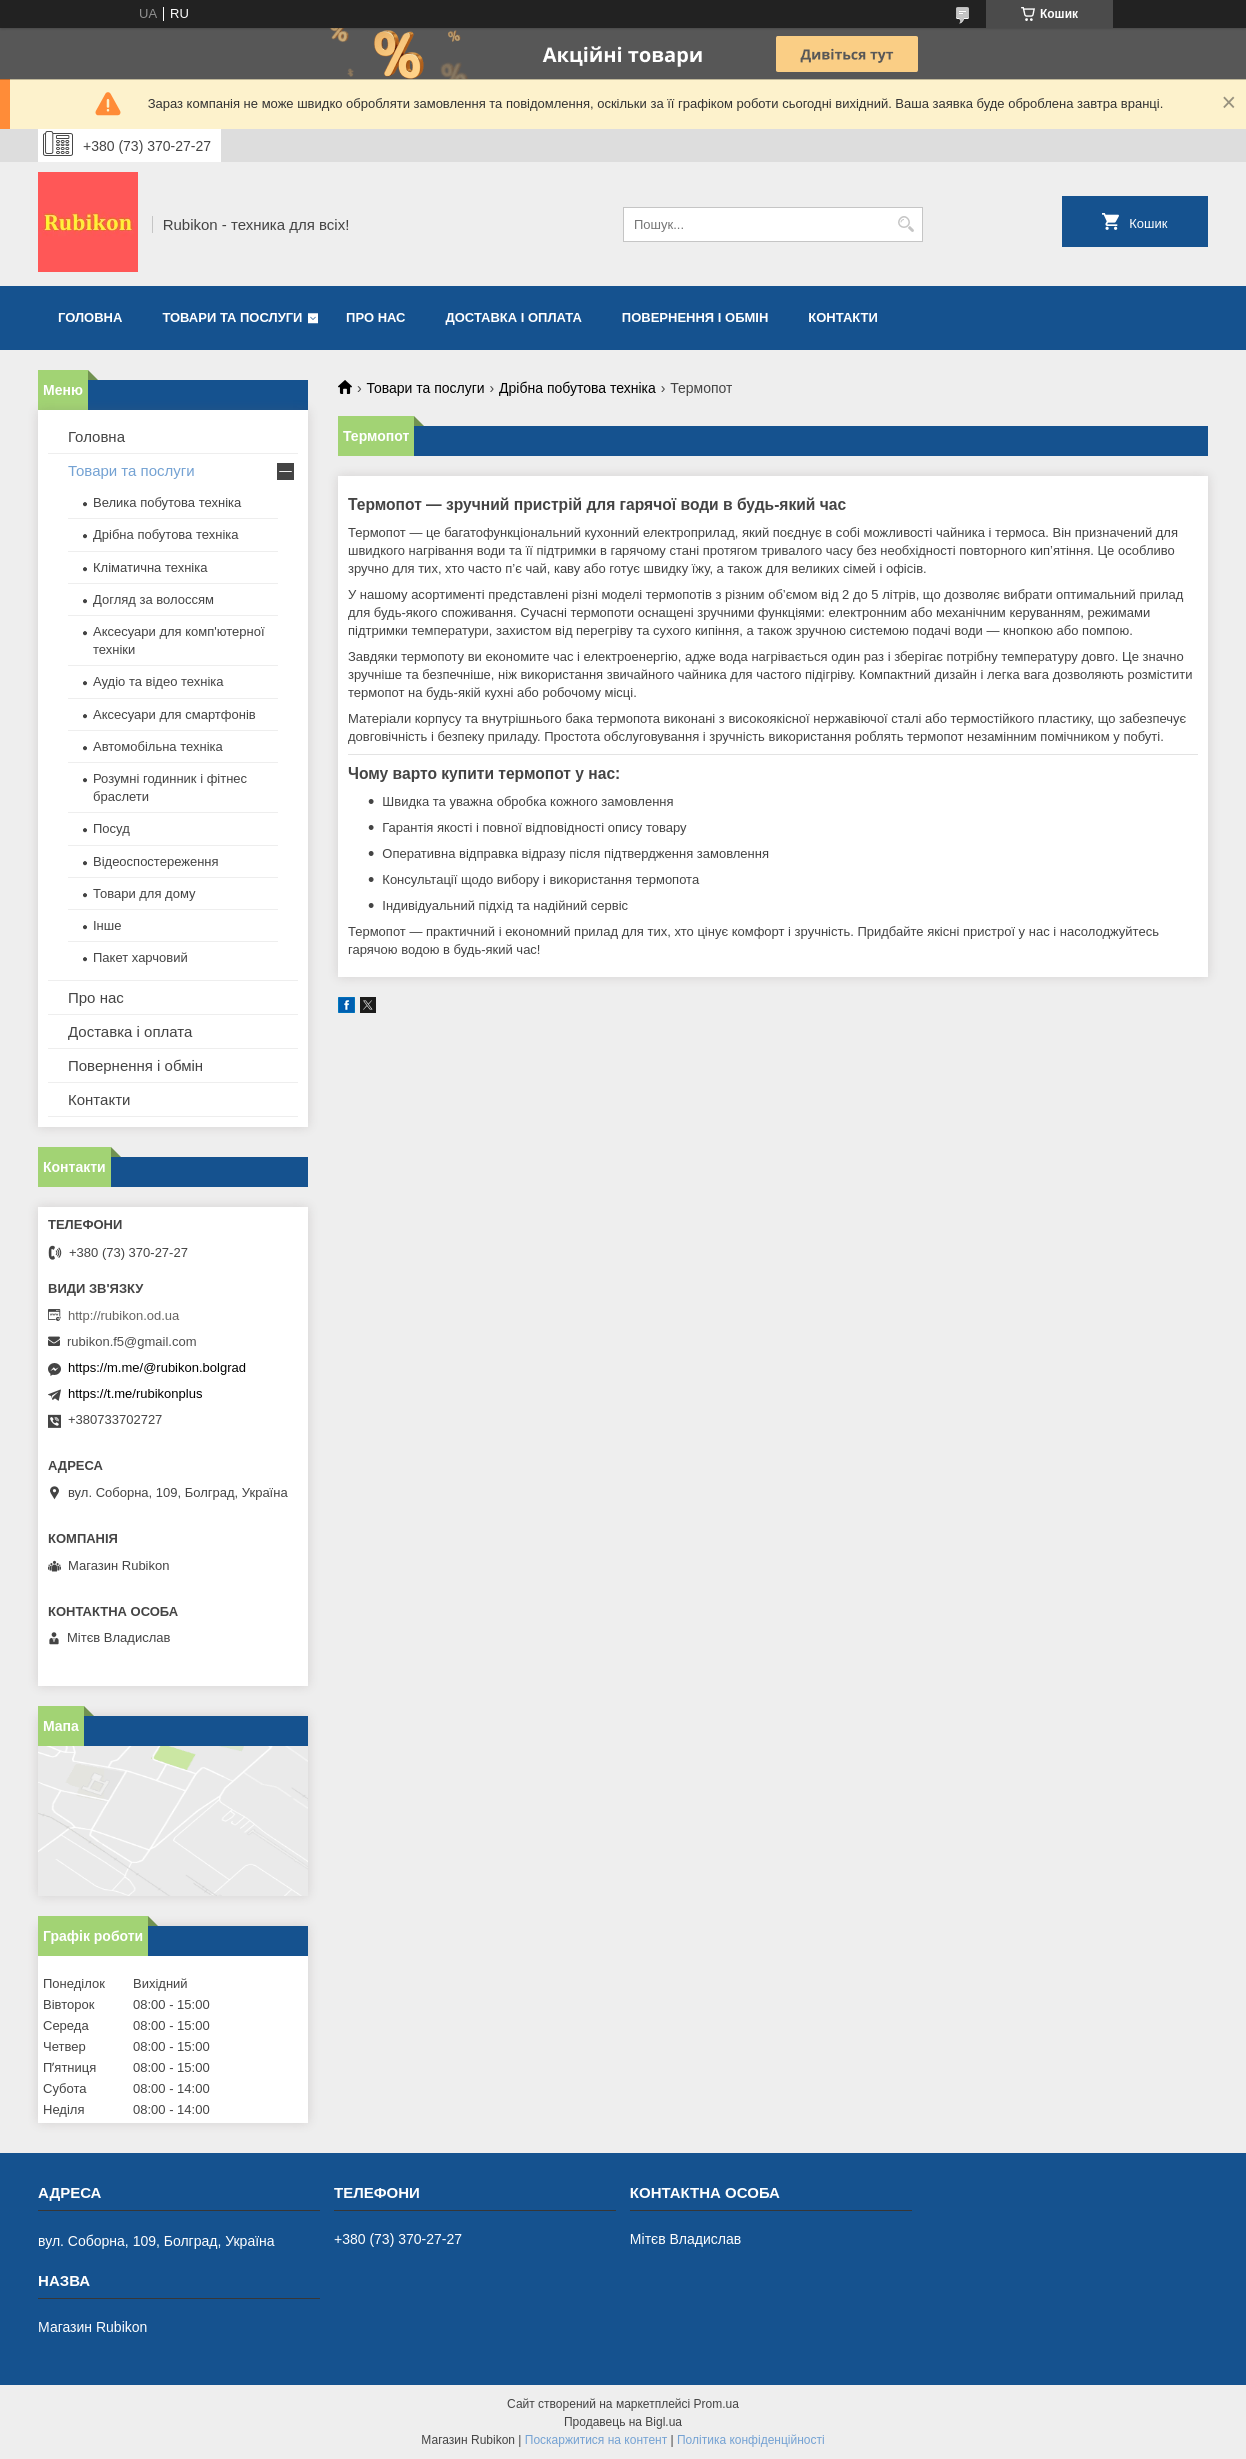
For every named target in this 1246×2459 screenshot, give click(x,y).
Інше (107, 925)
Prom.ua (716, 2404)
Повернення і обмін (695, 317)
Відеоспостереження (156, 861)
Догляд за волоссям (153, 599)
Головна (90, 317)
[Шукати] (905, 224)
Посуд (111, 828)
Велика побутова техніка (167, 502)
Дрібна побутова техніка (577, 388)
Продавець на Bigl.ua (623, 2422)
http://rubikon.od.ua (123, 1315)
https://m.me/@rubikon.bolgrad (157, 1367)
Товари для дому (144, 893)
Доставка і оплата (514, 317)
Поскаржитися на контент (596, 2440)
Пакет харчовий (140, 957)
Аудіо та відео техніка (158, 681)
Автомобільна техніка (158, 746)
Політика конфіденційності (751, 2440)
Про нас (375, 317)
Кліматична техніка (150, 567)
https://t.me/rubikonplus (135, 1393)
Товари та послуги (232, 317)
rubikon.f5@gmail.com (132, 1341)
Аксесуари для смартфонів (174, 714)
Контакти (843, 317)
